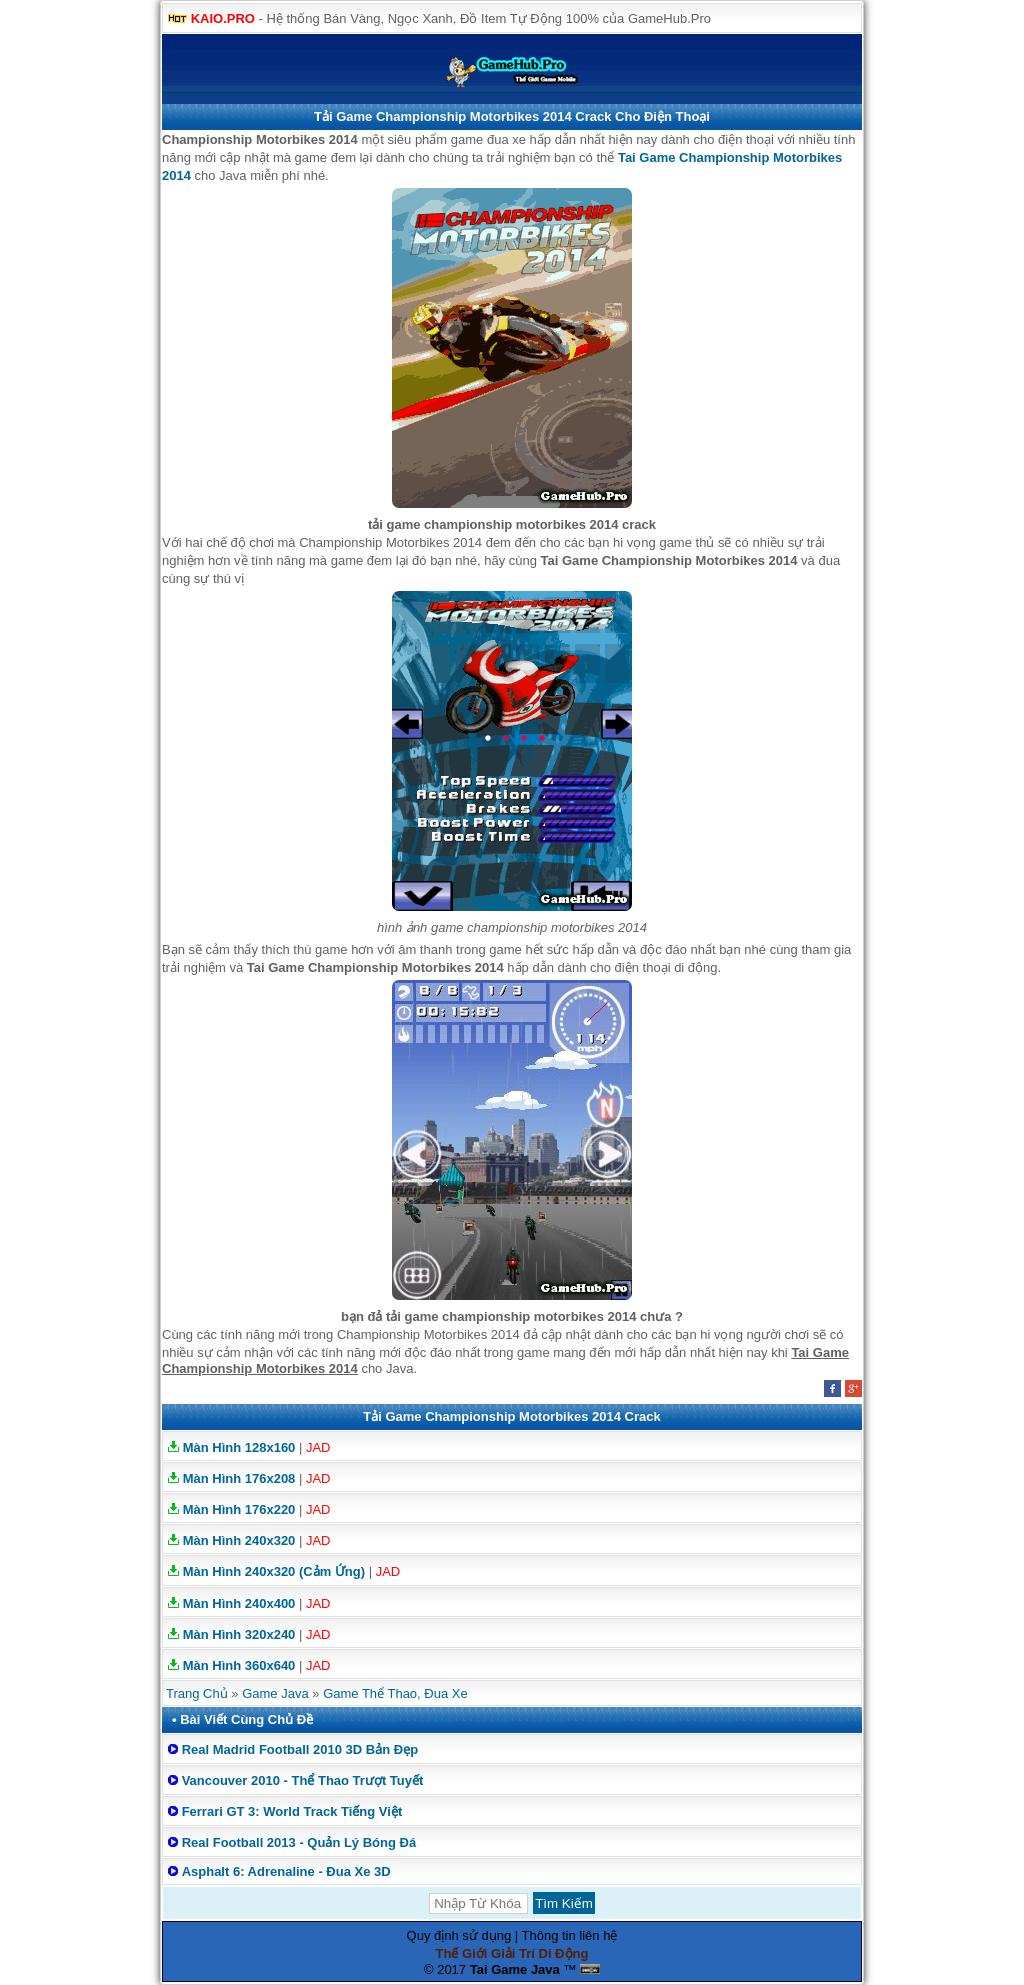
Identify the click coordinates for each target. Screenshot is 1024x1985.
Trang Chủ (197, 1693)
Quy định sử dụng (459, 1935)
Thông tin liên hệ (570, 1935)
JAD (318, 1447)
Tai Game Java (515, 1969)
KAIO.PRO (223, 18)
